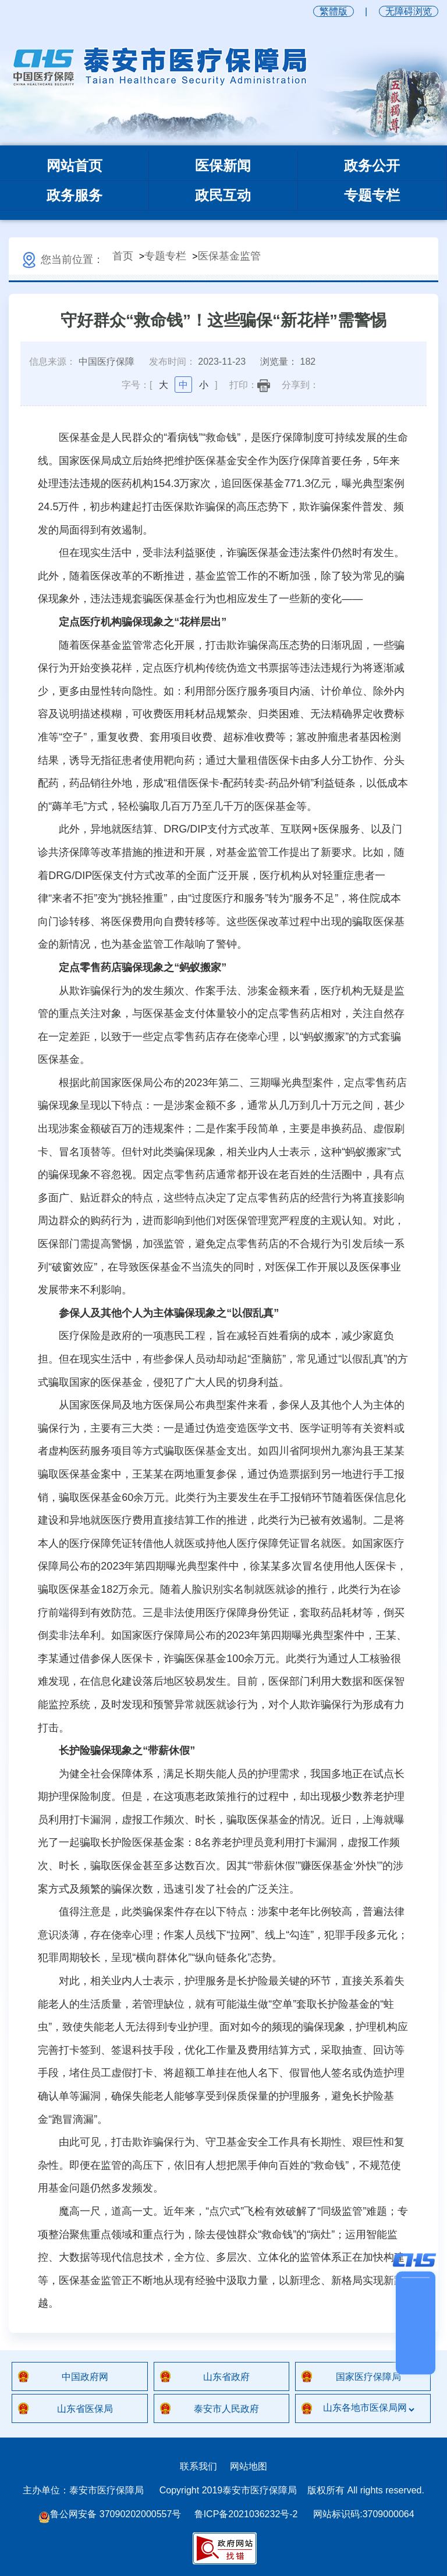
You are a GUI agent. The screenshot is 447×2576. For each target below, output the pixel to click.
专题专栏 (372, 195)
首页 (122, 256)
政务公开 (372, 165)
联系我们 (198, 2466)
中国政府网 (85, 2377)
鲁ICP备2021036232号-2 (246, 2514)
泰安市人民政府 (226, 2409)
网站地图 (248, 2466)
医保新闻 (223, 165)
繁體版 (333, 11)
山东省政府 (226, 2377)
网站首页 (74, 165)
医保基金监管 (229, 256)
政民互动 (223, 195)
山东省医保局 (85, 2409)
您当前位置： (62, 259)
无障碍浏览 (408, 11)
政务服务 (74, 195)
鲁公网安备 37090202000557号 (109, 2514)
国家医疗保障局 (368, 2377)
